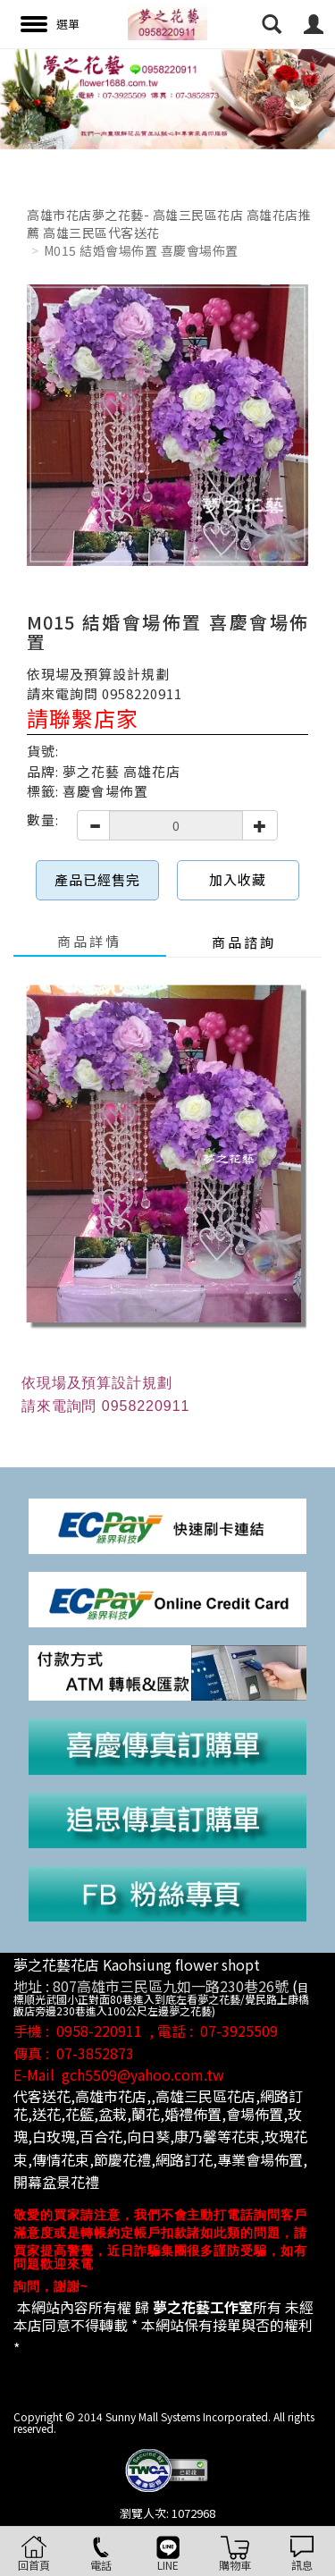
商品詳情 (89, 941)
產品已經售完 (97, 879)
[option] (167, 98)
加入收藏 (237, 879)
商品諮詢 (244, 942)
